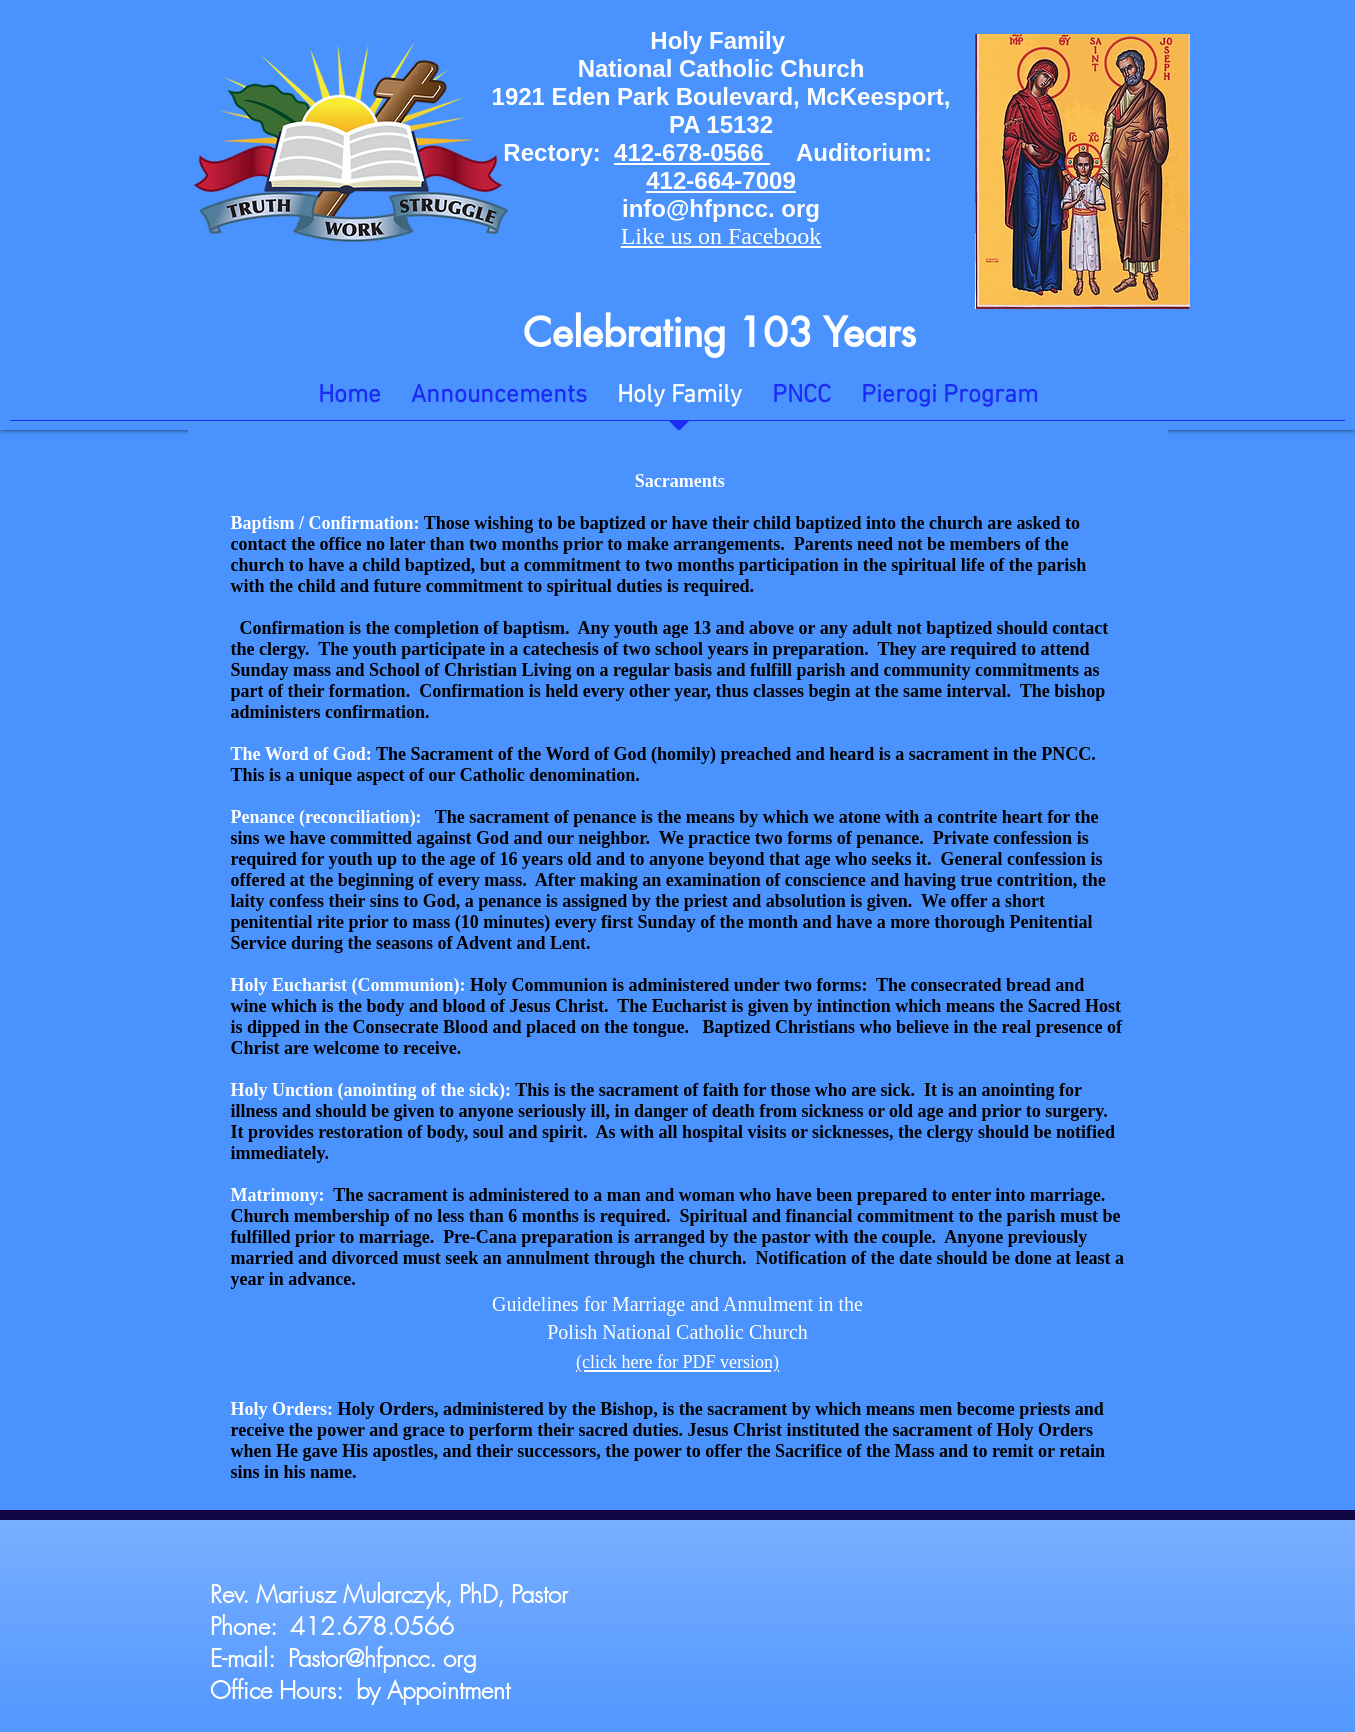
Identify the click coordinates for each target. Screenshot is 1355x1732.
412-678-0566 (692, 152)
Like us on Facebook (721, 236)
